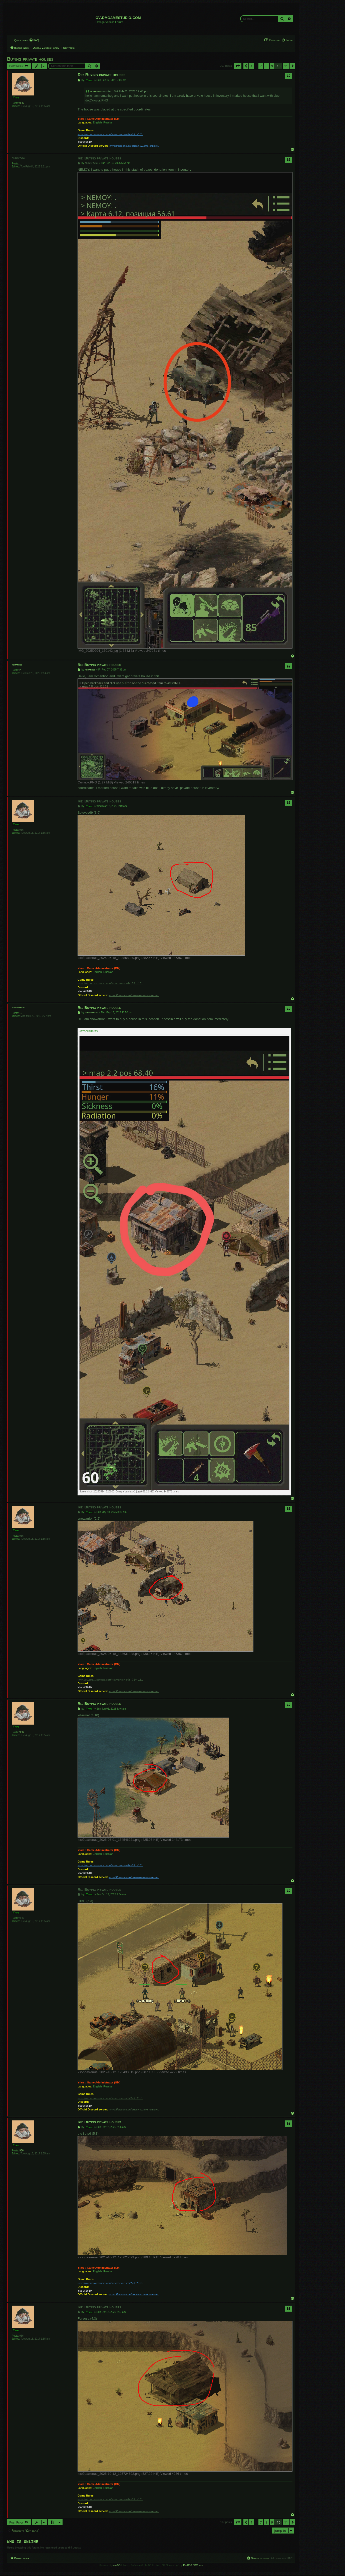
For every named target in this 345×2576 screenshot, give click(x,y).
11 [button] (286, 66)
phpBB (116, 2566)
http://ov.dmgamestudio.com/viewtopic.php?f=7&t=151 (110, 134)
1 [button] (251, 66)
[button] (237, 66)
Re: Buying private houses (101, 74)
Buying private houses (30, 59)
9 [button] (272, 66)
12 (21, 1013)
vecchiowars (18, 1007)
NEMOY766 (18, 158)
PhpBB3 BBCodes (193, 2566)
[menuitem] (34, 40)
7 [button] (261, 66)
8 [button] (266, 66)
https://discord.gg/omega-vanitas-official (134, 145)
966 (22, 103)
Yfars (16, 97)
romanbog (96, 91)
